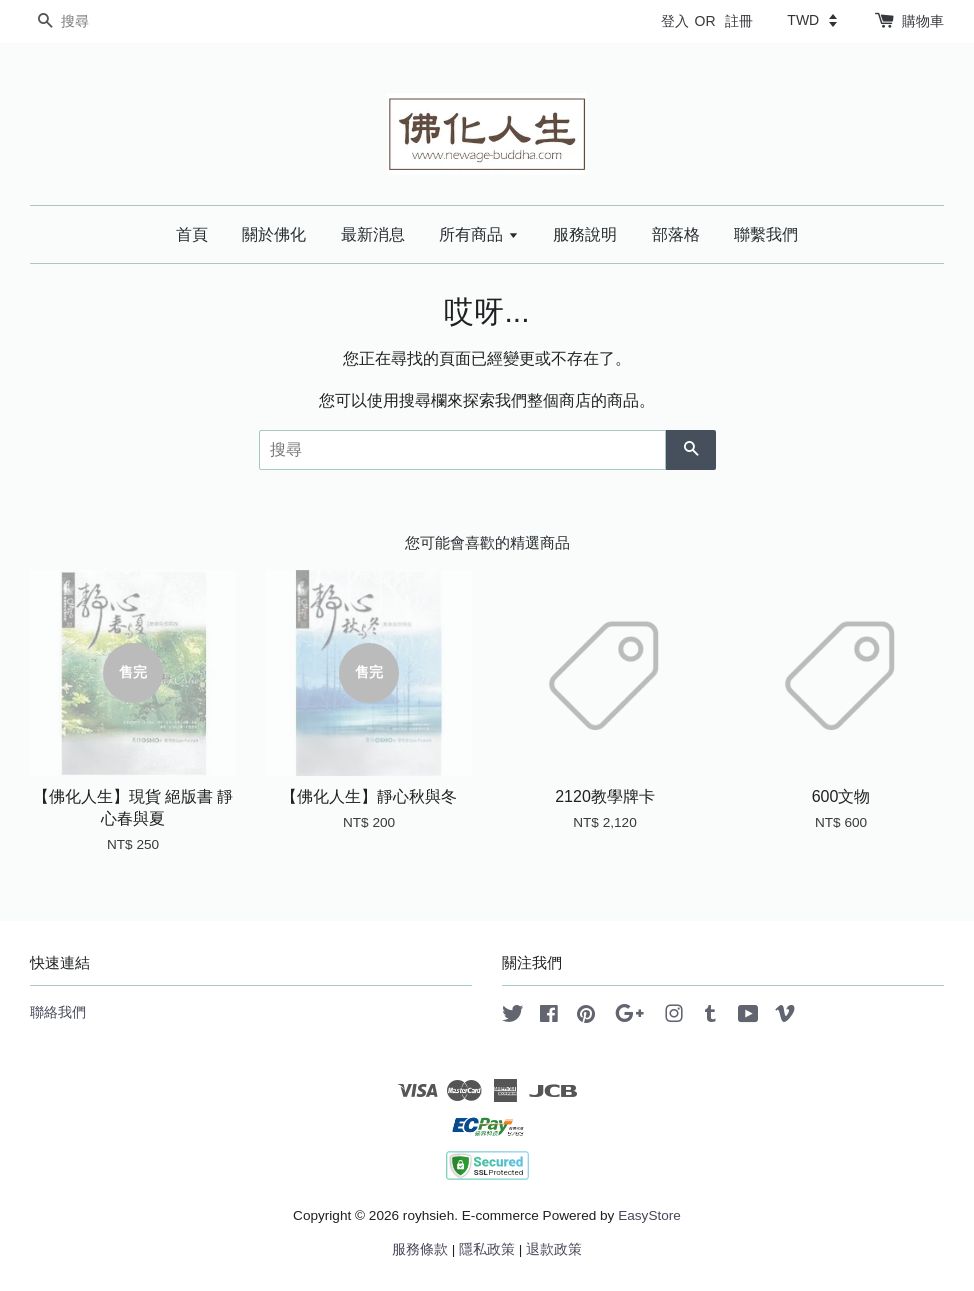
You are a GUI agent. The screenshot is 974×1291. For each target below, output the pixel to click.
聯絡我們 (58, 1012)
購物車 (923, 21)
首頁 (192, 234)
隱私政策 (487, 1249)
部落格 (676, 234)
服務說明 (585, 234)
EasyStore (649, 1215)
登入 (675, 21)
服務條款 (420, 1249)
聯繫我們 (766, 234)
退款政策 (554, 1249)
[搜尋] (90, 21)
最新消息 (373, 234)
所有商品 (478, 234)
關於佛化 (274, 234)
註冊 (739, 21)
